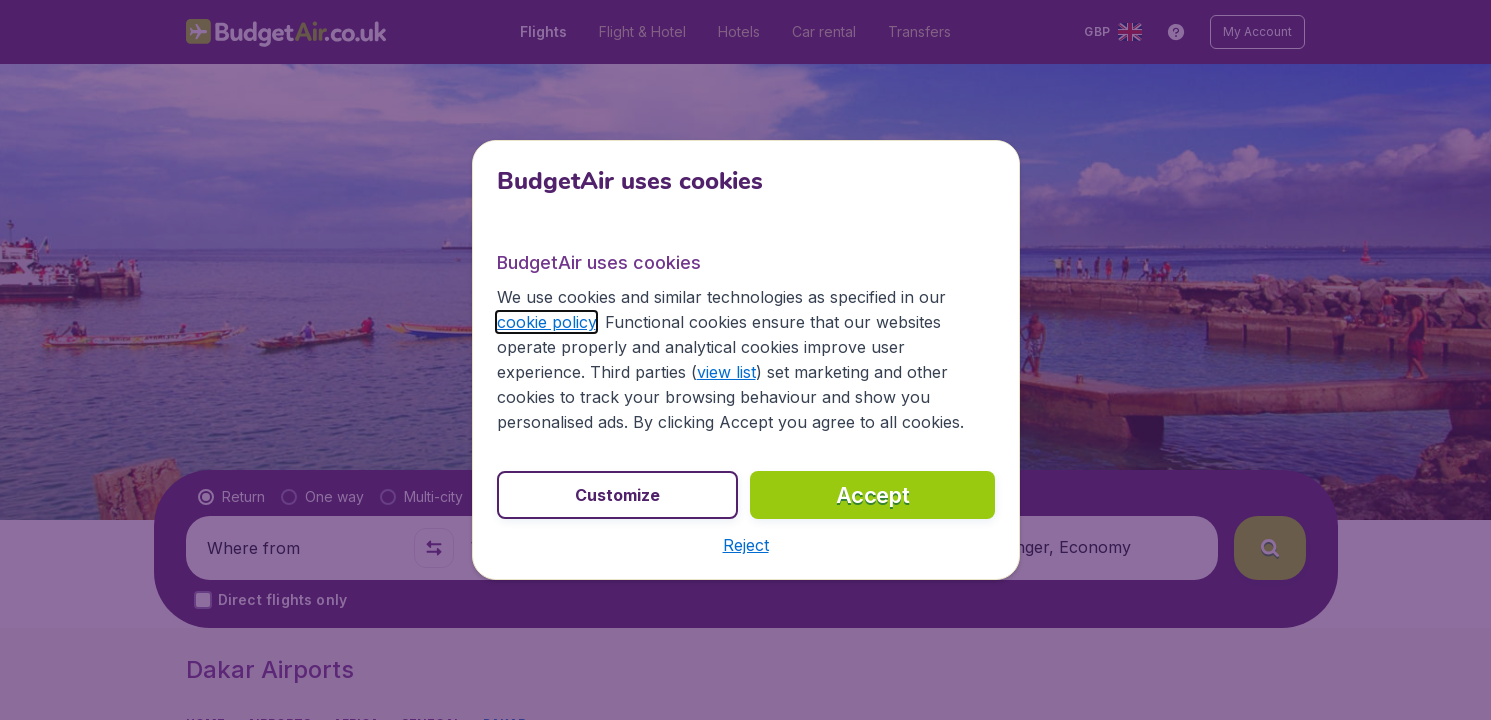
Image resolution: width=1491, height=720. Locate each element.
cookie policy (546, 322)
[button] (746, 545)
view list (726, 372)
